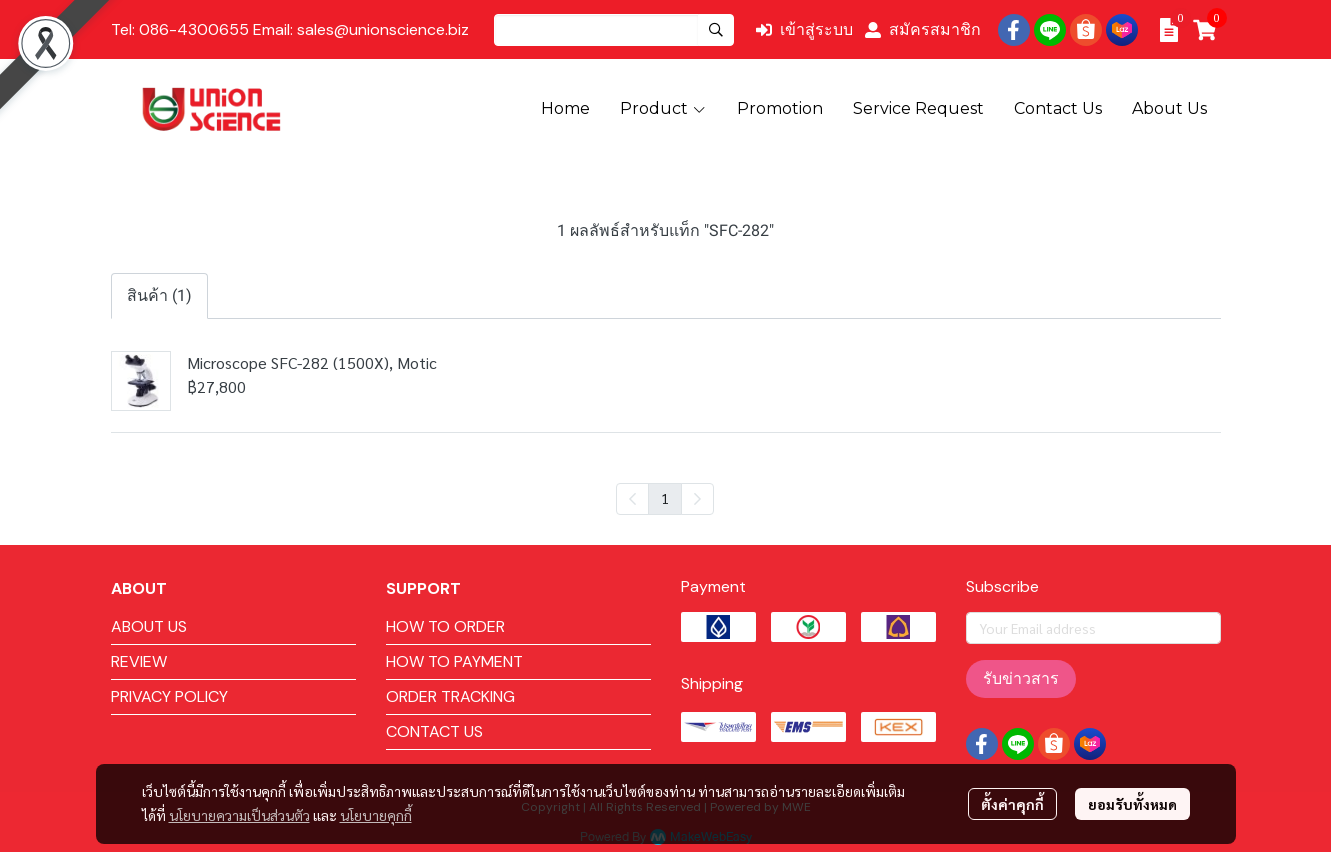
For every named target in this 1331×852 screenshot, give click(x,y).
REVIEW (139, 661)
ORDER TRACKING (450, 696)
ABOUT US (149, 626)
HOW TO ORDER (445, 626)
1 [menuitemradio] (665, 498)
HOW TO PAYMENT (454, 661)
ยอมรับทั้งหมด (1132, 804)
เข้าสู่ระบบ (804, 29)
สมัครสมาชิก (923, 29)
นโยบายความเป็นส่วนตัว (239, 815)
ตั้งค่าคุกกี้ (1012, 804)
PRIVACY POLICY (169, 696)
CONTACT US (434, 731)
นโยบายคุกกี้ (376, 815)
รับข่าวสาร (1021, 678)
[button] (614, 30)
